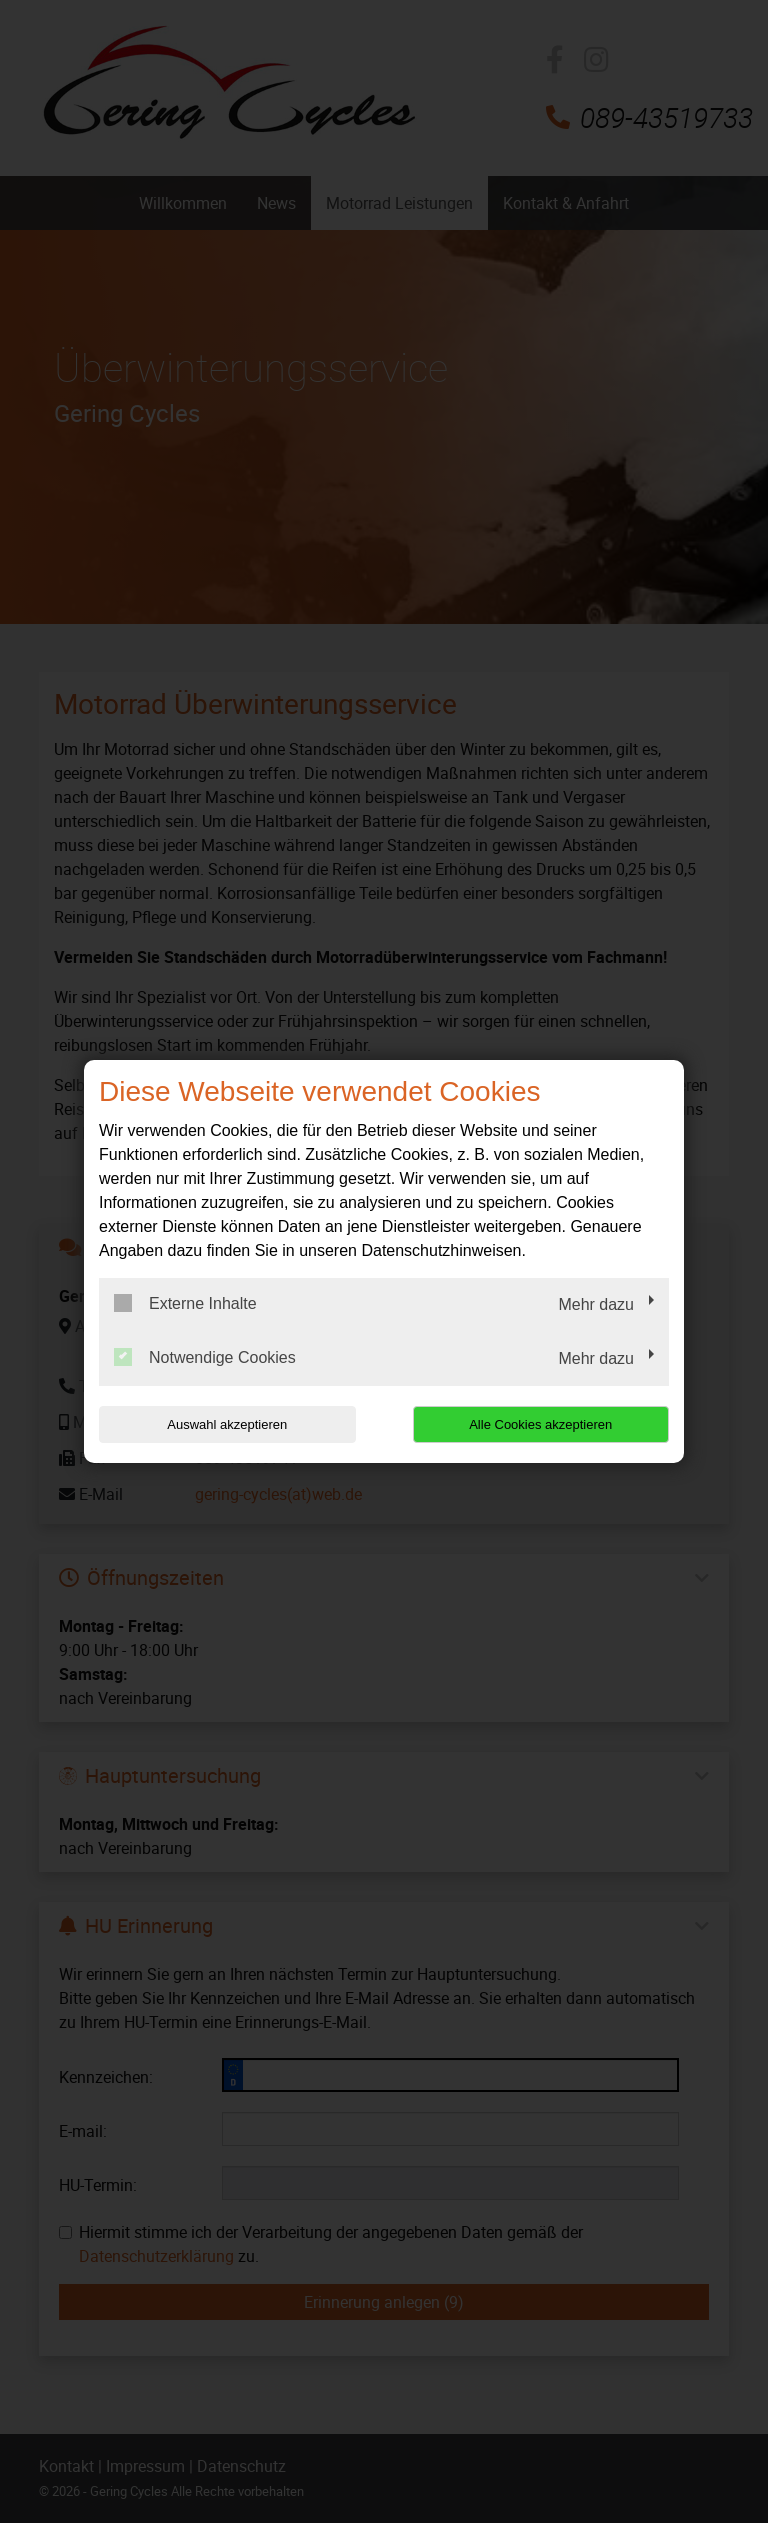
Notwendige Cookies (205, 1357)
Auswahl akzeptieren (227, 1424)
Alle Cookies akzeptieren (540, 1424)
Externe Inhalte (185, 1303)
